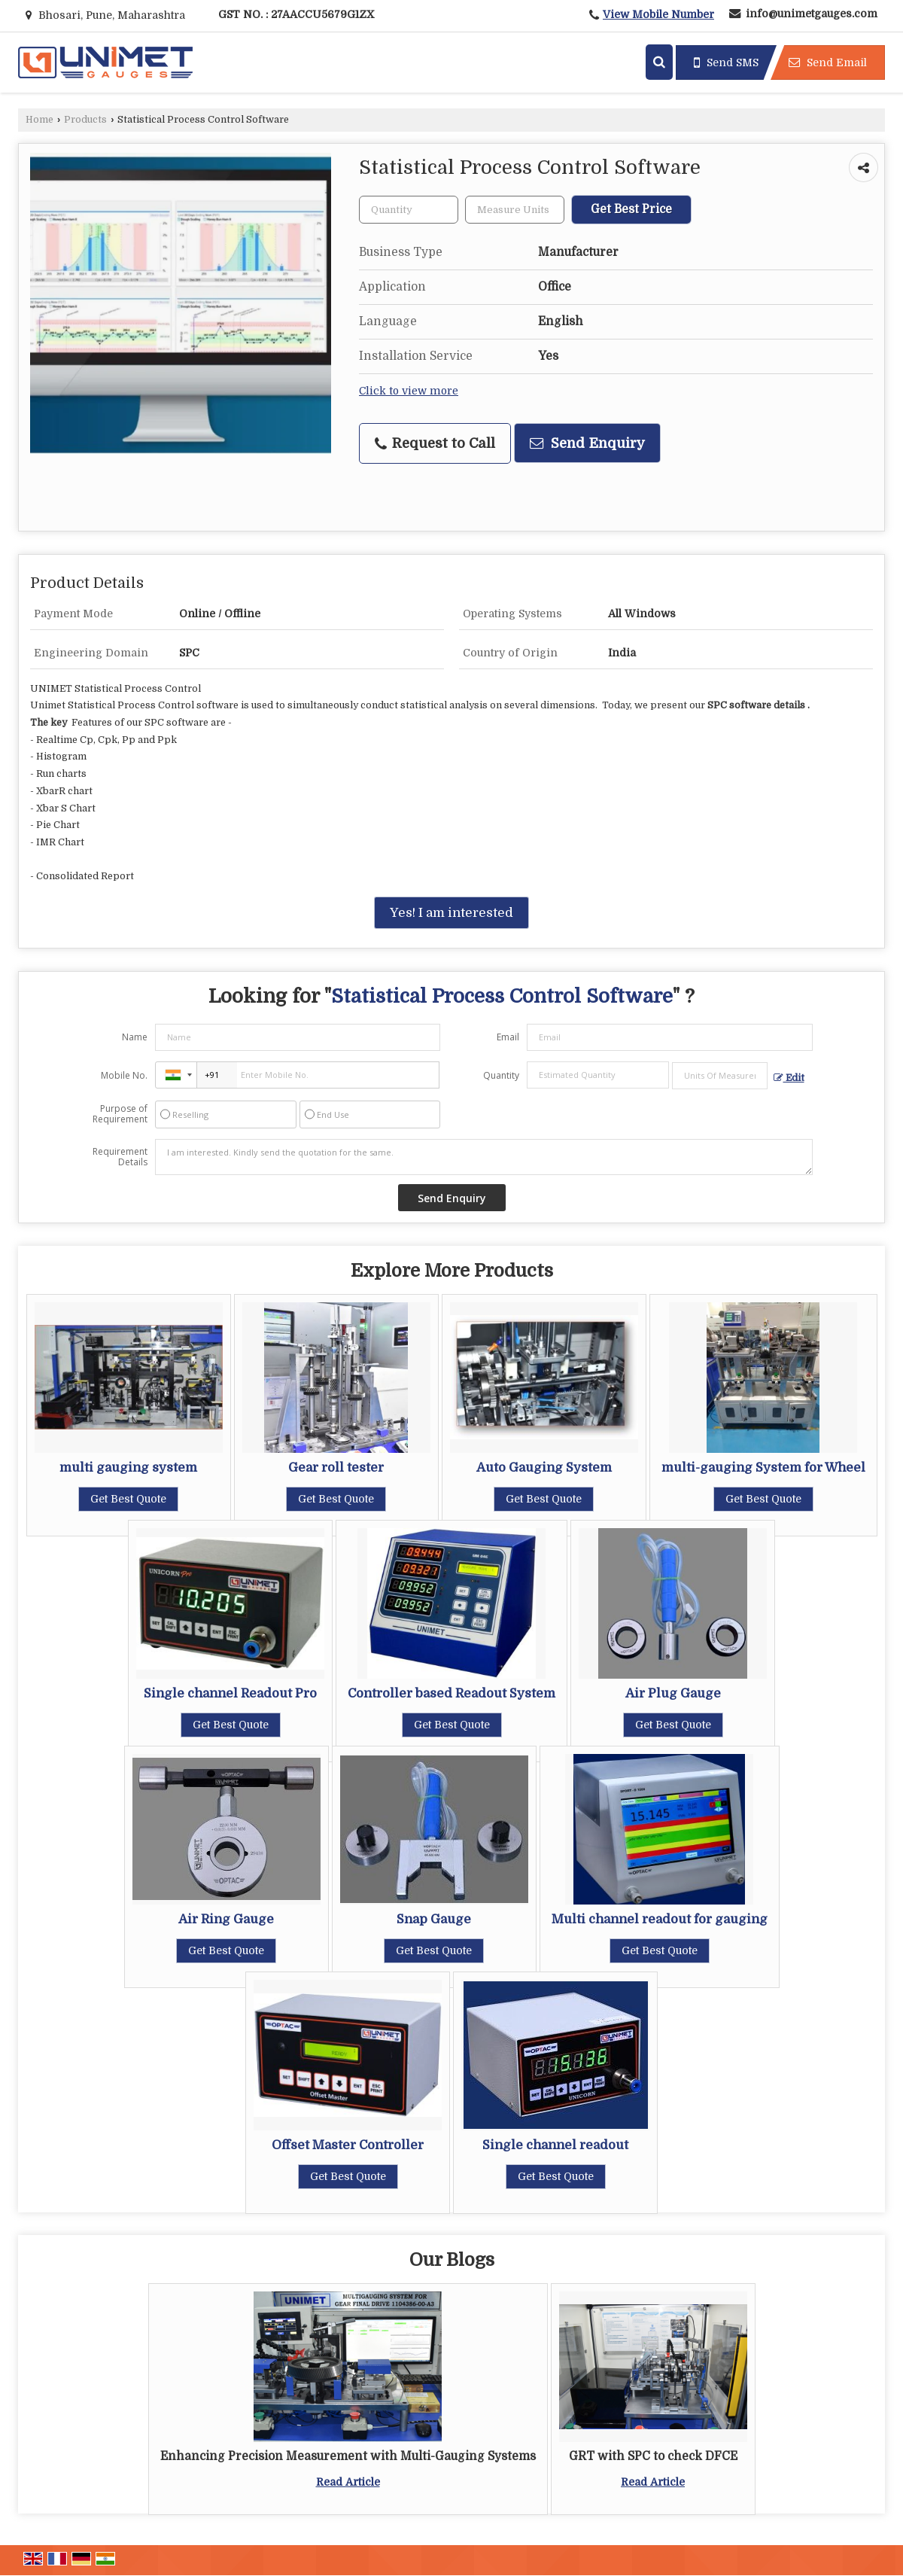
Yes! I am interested (451, 913)
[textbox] (514, 210)
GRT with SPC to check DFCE (653, 2456)
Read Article (348, 2482)
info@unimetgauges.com (811, 14)
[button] (658, 14)
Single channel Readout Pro (230, 1693)
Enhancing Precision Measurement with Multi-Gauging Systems (348, 2456)
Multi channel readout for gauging (660, 1919)
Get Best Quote (128, 1499)
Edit (789, 1078)
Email (508, 1037)
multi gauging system (128, 1467)
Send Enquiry (587, 443)
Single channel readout (555, 2145)
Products (85, 119)
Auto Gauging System (544, 1467)
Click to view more (408, 391)
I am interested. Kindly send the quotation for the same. (484, 1157)
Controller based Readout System (451, 1693)
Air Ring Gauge (226, 1919)
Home (39, 119)
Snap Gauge (434, 1919)
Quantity (501, 1075)
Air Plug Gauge (673, 1693)
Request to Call (435, 443)
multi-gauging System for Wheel (763, 1467)
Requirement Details (120, 1157)
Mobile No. (124, 1075)
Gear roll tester (336, 1467)
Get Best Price (631, 209)
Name (134, 1037)
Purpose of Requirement (120, 1114)
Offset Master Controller (348, 2145)
